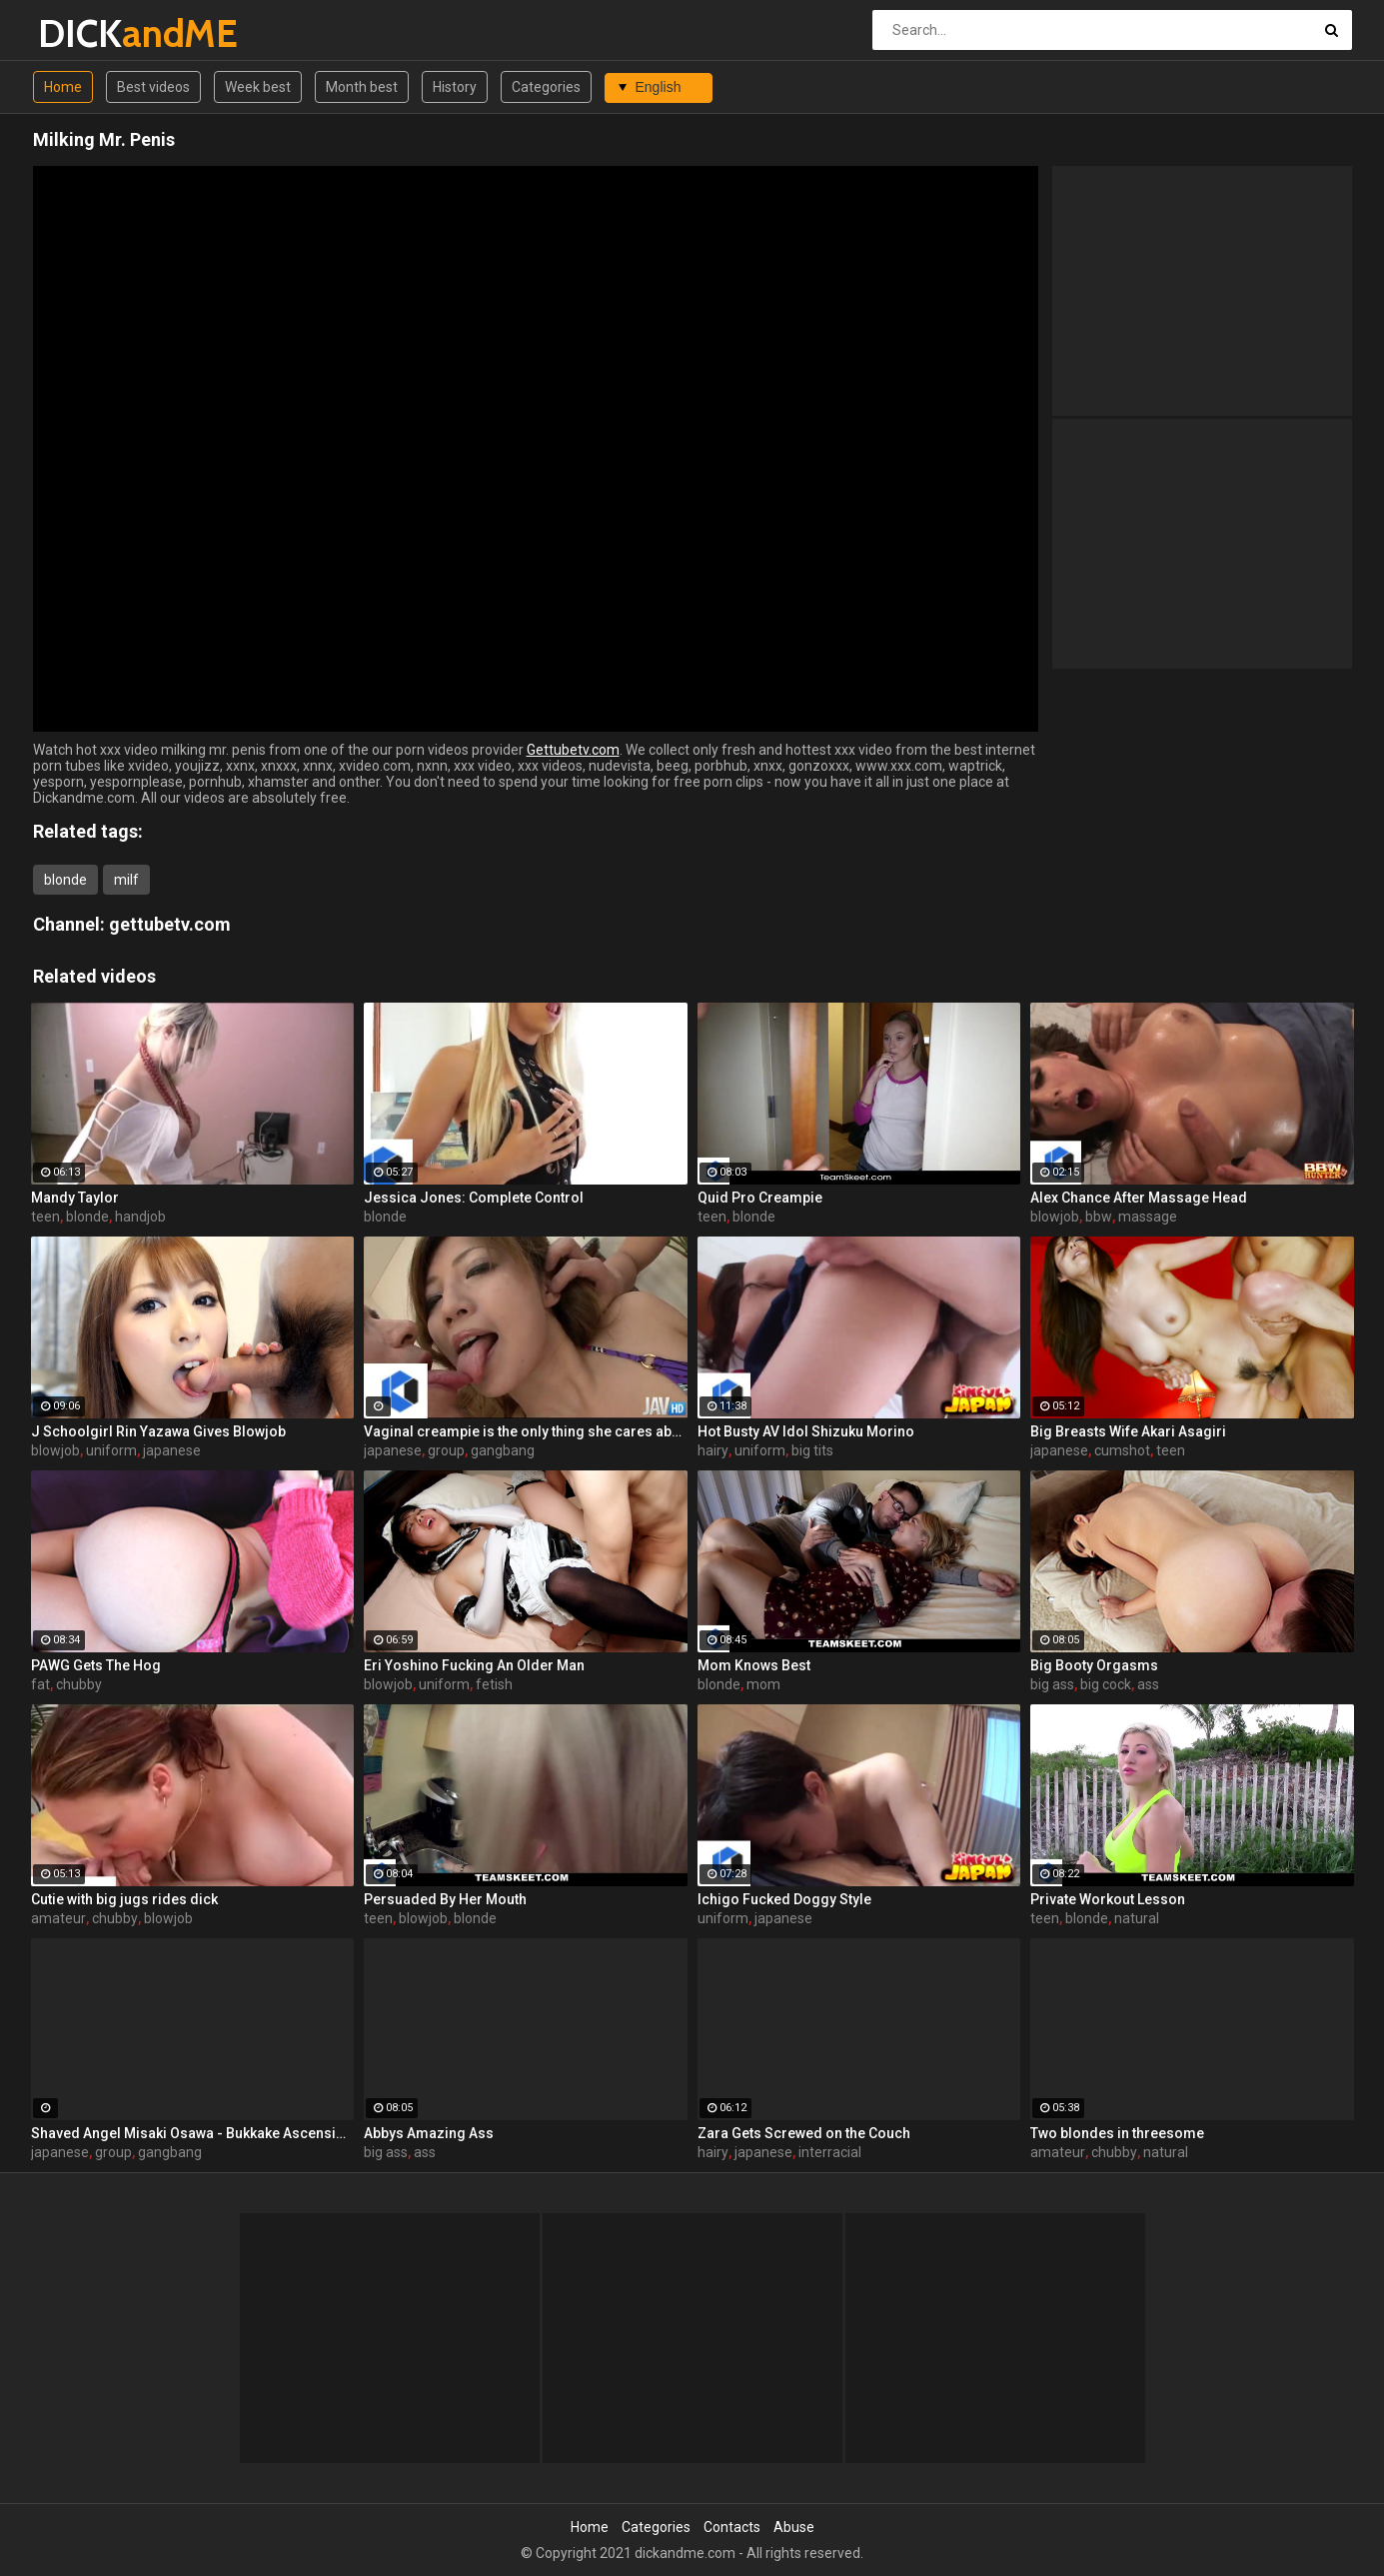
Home (63, 87)
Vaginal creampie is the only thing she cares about (526, 1431)
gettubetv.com (170, 924)
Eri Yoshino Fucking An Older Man (474, 1665)
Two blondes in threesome (1117, 2133)
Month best (362, 87)
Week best (258, 87)
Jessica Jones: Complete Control (474, 1198)
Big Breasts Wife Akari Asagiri (1128, 1431)
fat (40, 1684)
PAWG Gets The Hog (96, 1665)
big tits (812, 1450)
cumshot (1122, 1450)
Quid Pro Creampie (759, 1198)
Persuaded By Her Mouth (445, 1899)
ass (1148, 1684)
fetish (494, 1684)
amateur (58, 1918)
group (446, 1450)
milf (126, 880)
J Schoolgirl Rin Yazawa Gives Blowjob (158, 1431)
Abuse (793, 2527)
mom (763, 1684)
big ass (1052, 1684)
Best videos (153, 87)
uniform (111, 1450)
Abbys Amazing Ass (429, 2133)
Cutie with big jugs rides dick (124, 1899)
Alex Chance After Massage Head (1138, 1198)
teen (45, 1217)
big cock (1105, 1684)
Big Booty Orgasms (1094, 1665)
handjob (140, 1217)
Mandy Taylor (75, 1198)
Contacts (731, 2527)
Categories (546, 87)
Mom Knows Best (753, 1665)
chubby (79, 1684)
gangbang (503, 1450)
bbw (1098, 1217)
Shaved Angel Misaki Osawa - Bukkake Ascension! (193, 2133)
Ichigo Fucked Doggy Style (784, 1899)
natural (1136, 1918)
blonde (65, 880)
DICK (90, 33)
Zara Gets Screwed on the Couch (803, 2133)
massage (1147, 1217)
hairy (712, 1450)
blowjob (1054, 1217)
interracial (829, 2152)
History (455, 87)
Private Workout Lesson (1107, 1899)
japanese (172, 1450)
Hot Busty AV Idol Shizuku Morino (805, 1431)
